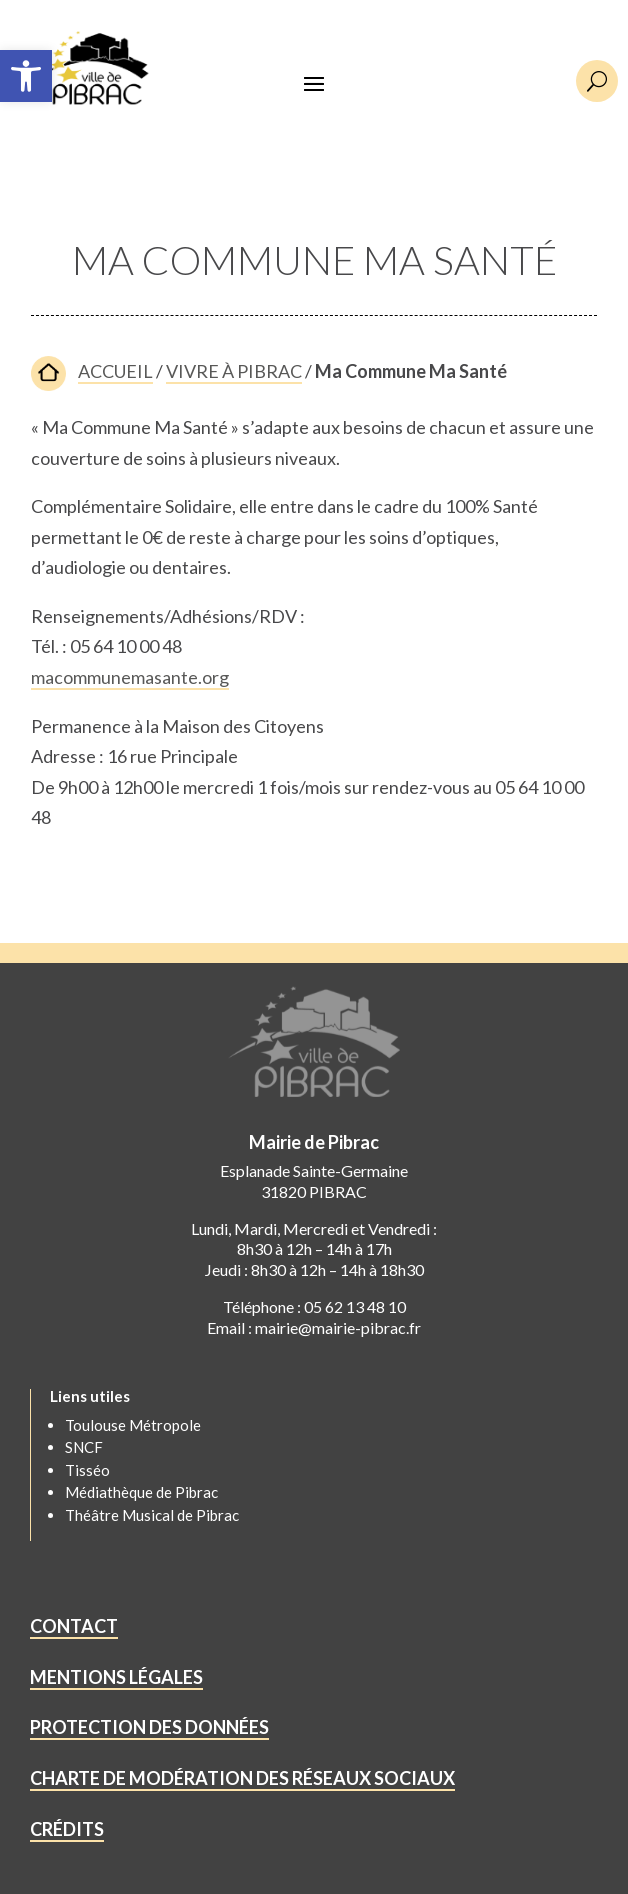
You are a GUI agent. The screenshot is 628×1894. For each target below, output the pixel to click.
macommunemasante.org (130, 677)
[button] (26, 76)
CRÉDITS (67, 1829)
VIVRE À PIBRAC (234, 371)
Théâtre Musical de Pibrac (152, 1515)
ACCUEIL (115, 371)
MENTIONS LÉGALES (116, 1677)
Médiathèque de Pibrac (141, 1492)
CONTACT (74, 1626)
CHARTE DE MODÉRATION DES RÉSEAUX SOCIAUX (242, 1778)
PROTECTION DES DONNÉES (149, 1727)
